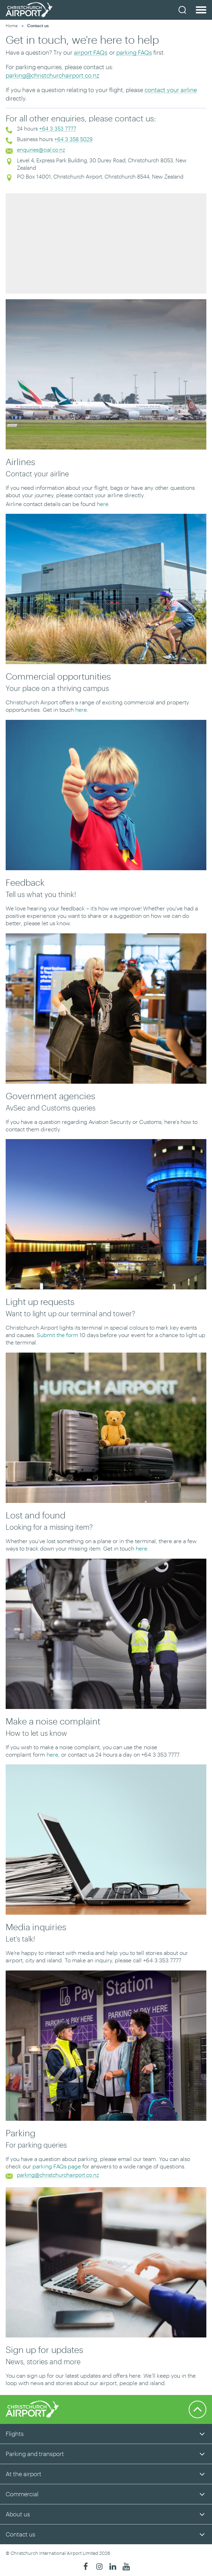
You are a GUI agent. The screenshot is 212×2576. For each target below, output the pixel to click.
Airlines (20, 461)
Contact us (20, 2534)
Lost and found (35, 1515)
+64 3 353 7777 (57, 128)
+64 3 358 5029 (73, 139)
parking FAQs (134, 52)
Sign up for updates (44, 2349)
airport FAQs (90, 52)
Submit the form (57, 1334)
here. (103, 503)
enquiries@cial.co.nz (41, 149)
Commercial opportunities (58, 676)
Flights (15, 2433)
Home (12, 25)
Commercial (22, 2493)
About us (18, 2513)
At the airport (23, 2473)
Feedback (25, 882)
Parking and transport (35, 2453)
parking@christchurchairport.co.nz (52, 75)
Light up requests (40, 1301)
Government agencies (50, 1095)
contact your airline (171, 89)
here (52, 1754)
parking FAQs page (57, 2166)
